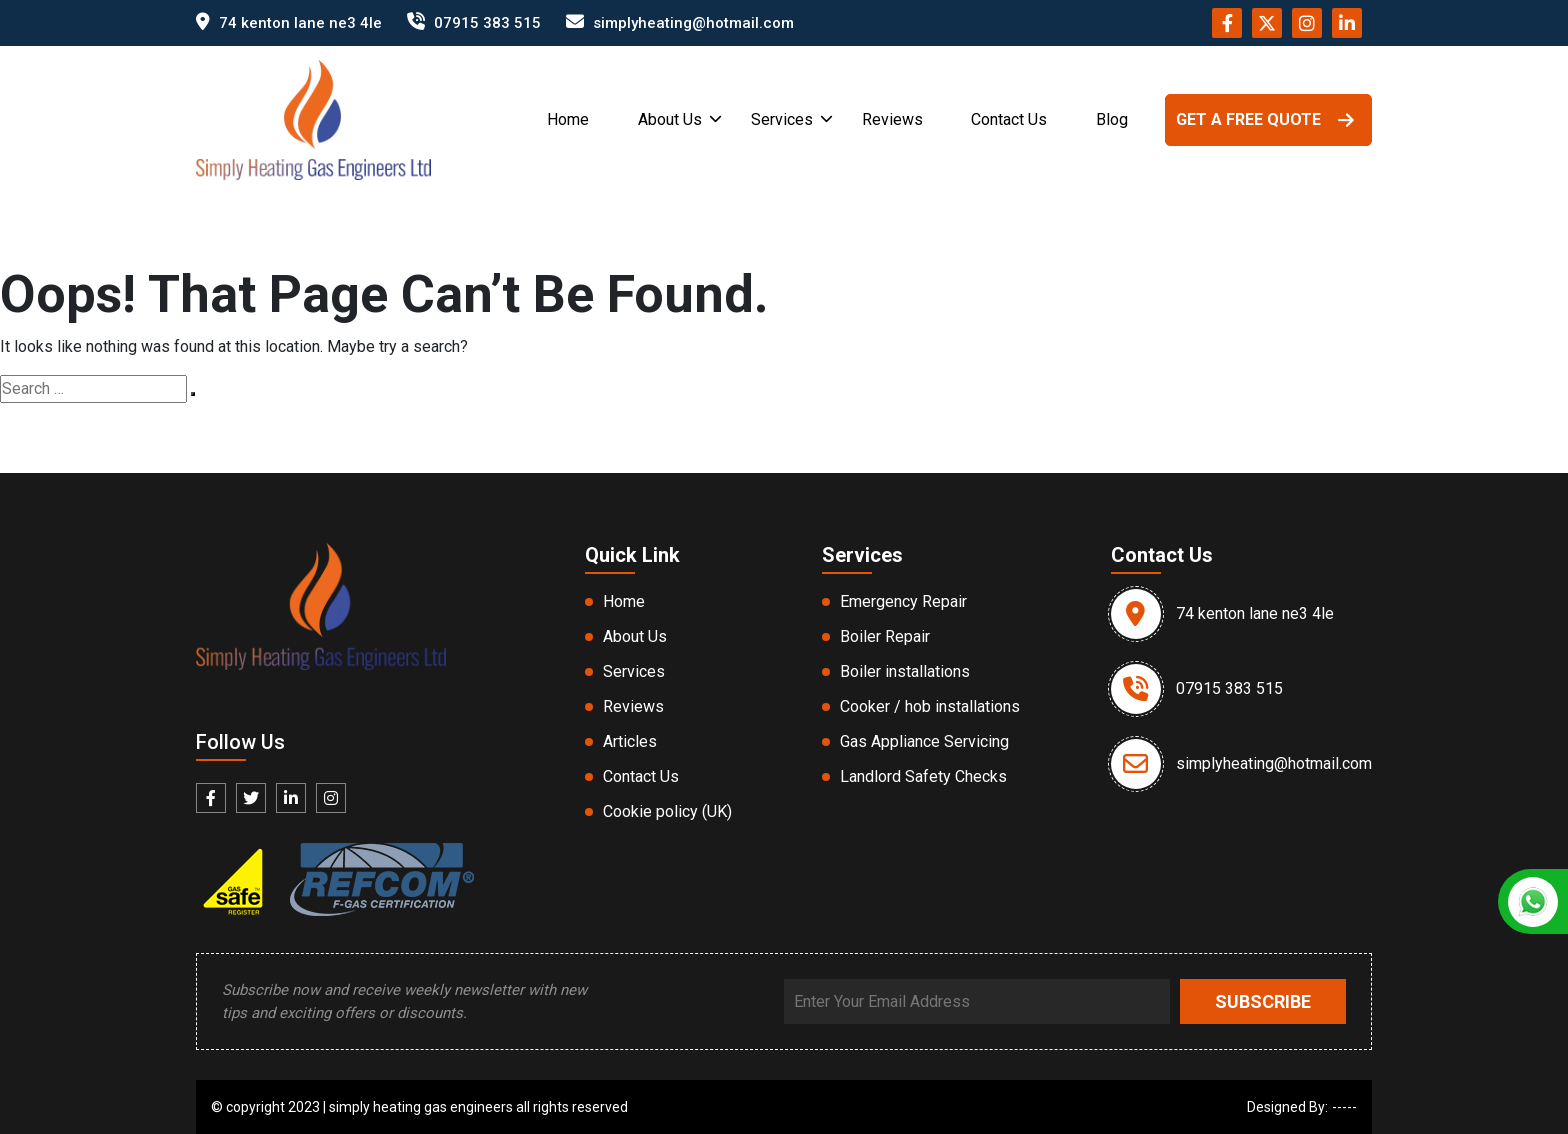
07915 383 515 (487, 23)
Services (782, 119)
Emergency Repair (903, 601)
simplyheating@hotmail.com (693, 23)
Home (568, 119)
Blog (1112, 119)
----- (1344, 1107)
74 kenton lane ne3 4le (300, 23)
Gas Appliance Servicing (924, 741)
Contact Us (1009, 119)
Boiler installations (905, 671)
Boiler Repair (885, 636)
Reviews (892, 119)
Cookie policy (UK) (667, 811)
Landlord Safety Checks (923, 776)
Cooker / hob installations (930, 706)
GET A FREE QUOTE (1268, 120)
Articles (630, 741)
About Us (670, 119)
